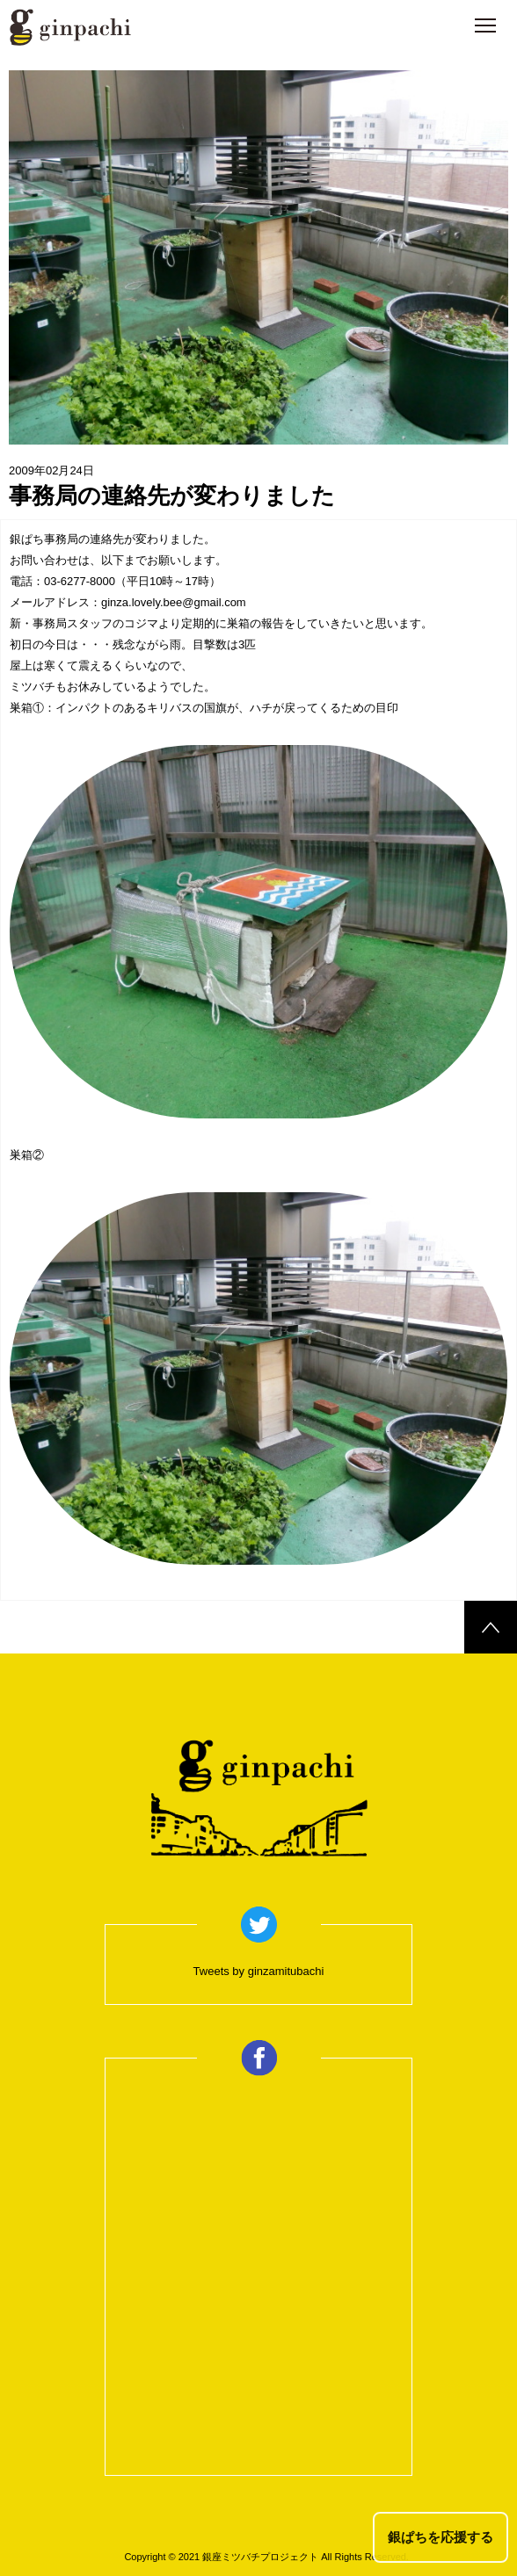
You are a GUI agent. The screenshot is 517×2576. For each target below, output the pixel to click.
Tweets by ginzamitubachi (258, 1971)
